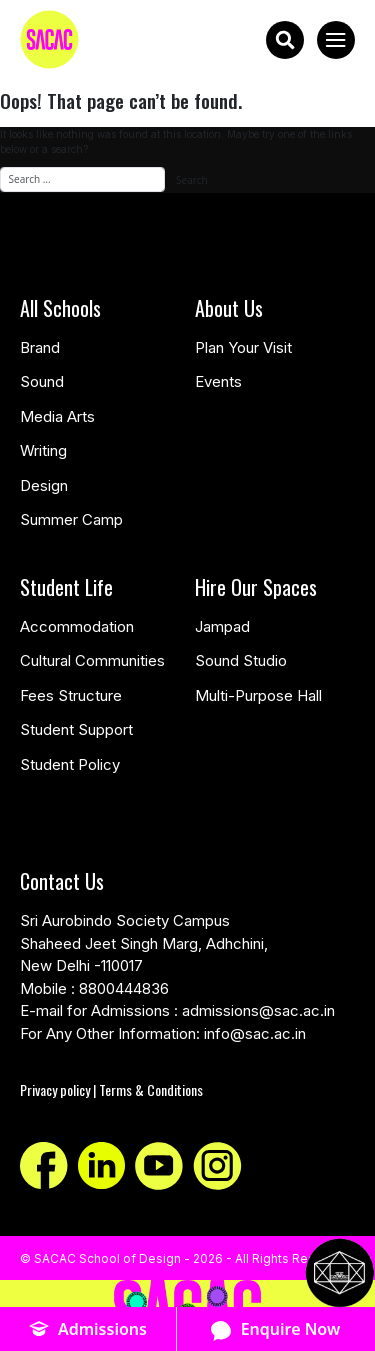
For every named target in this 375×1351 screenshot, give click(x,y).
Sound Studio (241, 660)
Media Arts (57, 416)
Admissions (88, 1329)
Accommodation (77, 626)
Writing (43, 450)
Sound (42, 381)
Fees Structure (71, 695)
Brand (40, 347)
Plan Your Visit (243, 347)
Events (218, 381)
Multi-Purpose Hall (258, 695)
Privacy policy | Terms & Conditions (111, 1089)
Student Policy (70, 764)
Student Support (76, 729)
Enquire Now (275, 1329)
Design (44, 485)
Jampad (222, 626)
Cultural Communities (92, 660)
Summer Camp (71, 519)
